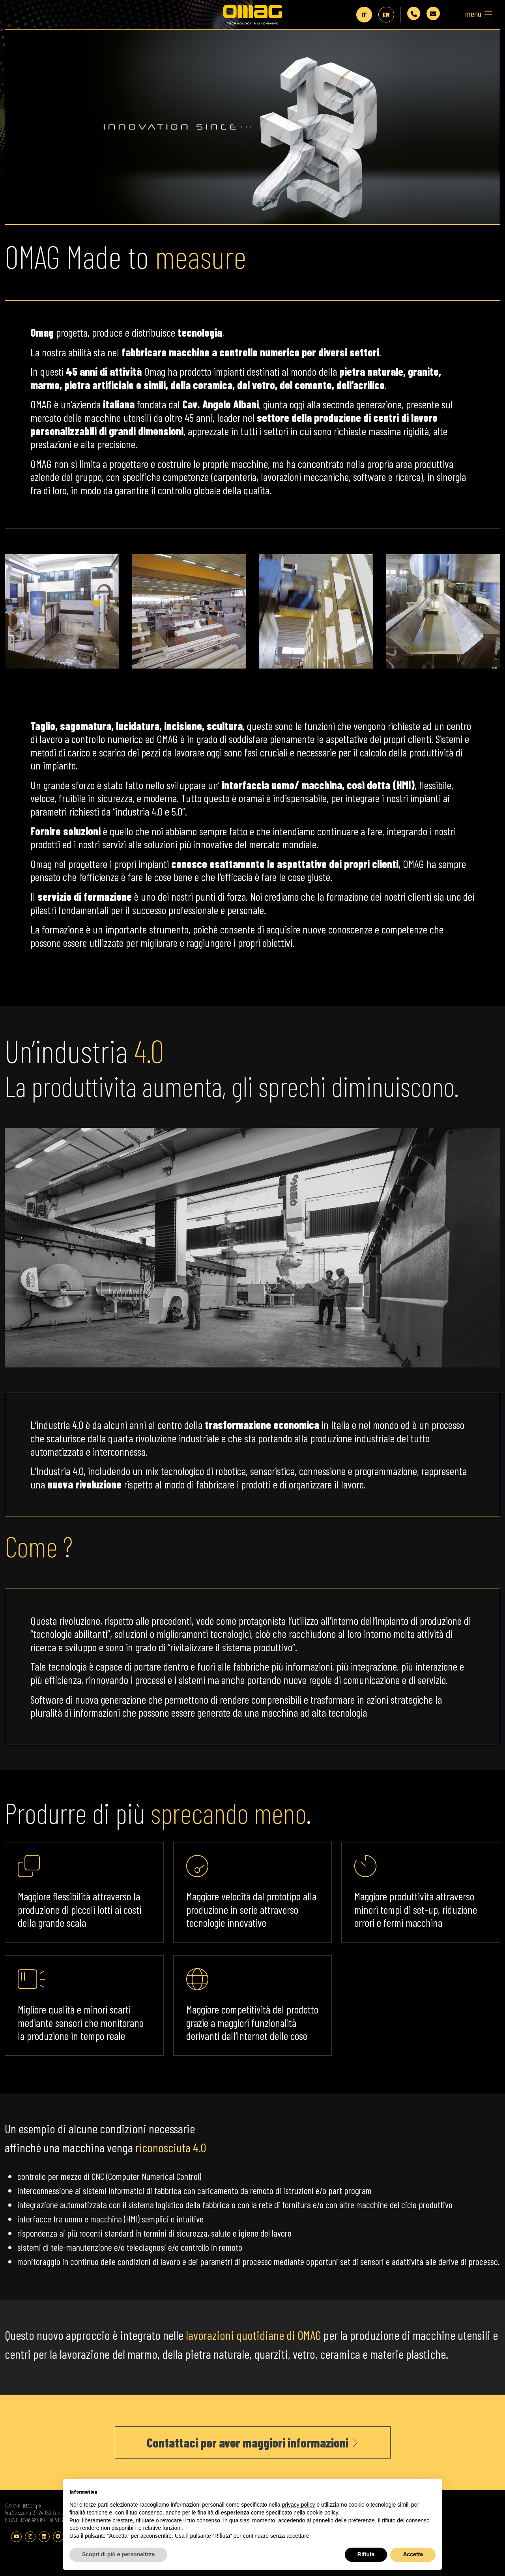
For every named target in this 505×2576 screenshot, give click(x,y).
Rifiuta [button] (366, 2554)
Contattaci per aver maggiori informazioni (253, 2452)
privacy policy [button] (298, 2504)
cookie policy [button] (322, 2512)
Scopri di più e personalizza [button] (118, 2554)
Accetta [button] (413, 2554)
